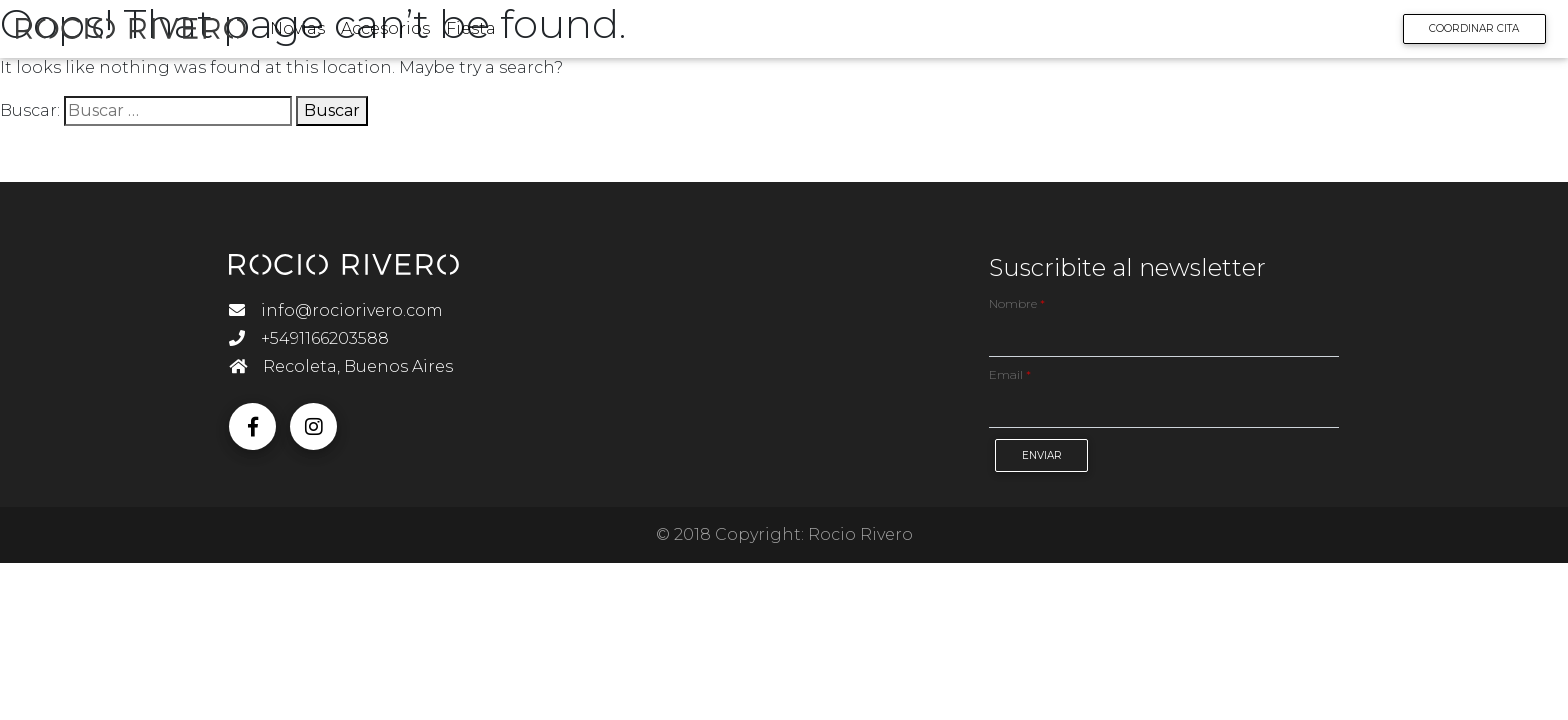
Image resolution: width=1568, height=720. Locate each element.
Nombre (1017, 303)
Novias (311, 32)
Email (1010, 374)
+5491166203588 (309, 338)
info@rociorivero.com (336, 310)
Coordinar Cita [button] (1460, 32)
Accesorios (399, 32)
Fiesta (485, 32)
